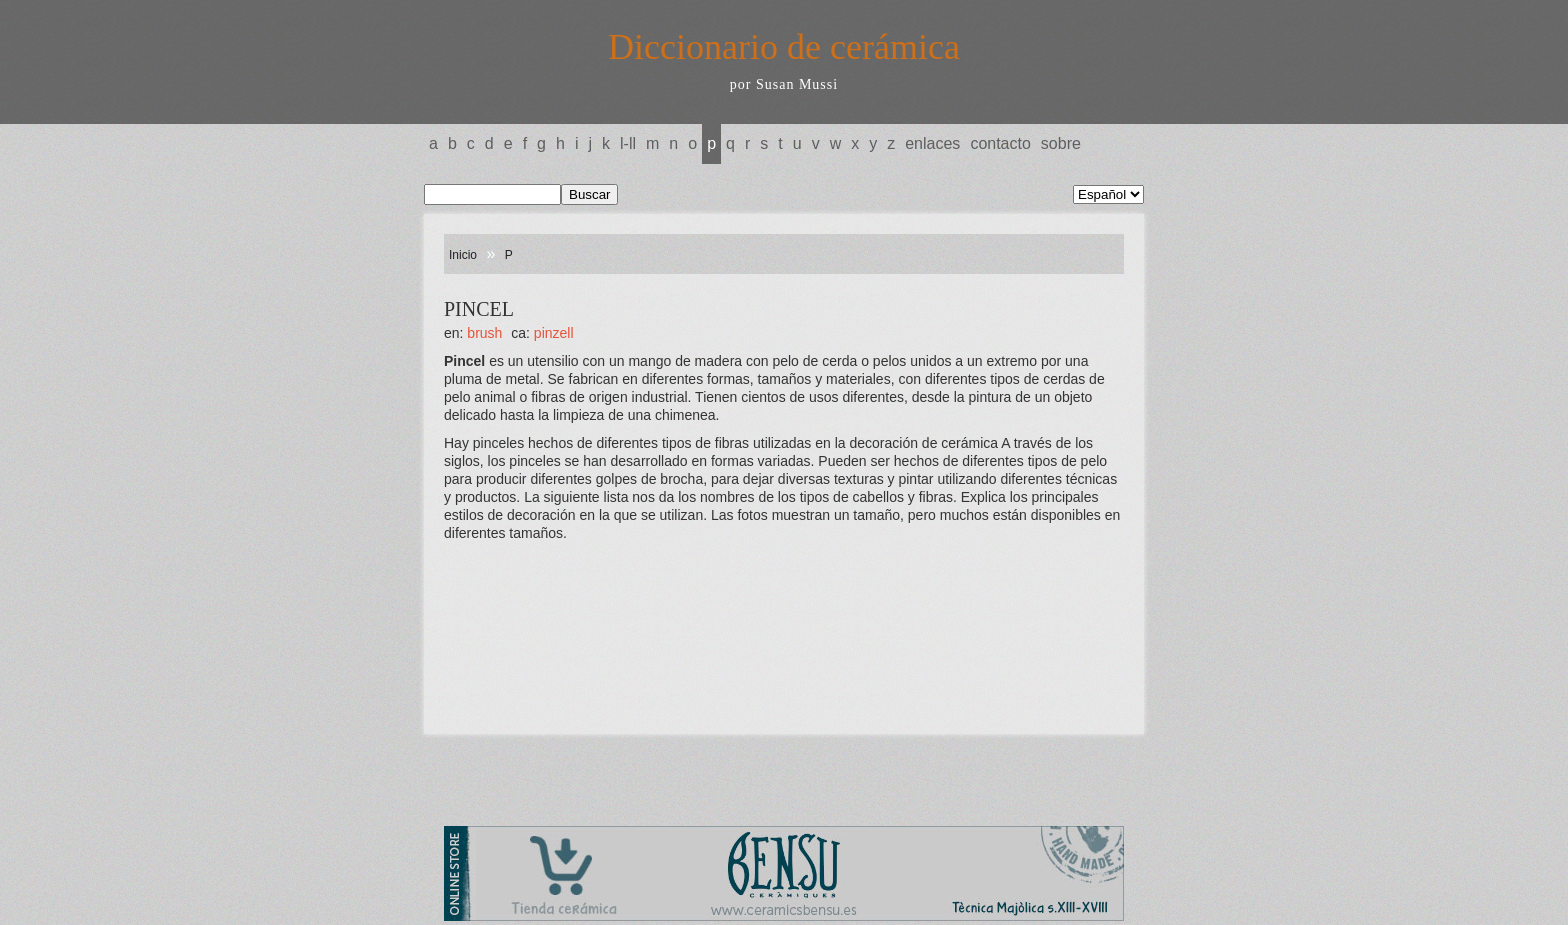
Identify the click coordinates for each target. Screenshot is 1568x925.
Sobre (1061, 143)
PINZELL (554, 333)
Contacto (1000, 143)
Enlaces (932, 143)
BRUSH (484, 333)
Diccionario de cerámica (784, 47)
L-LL (628, 143)
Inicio (463, 255)
